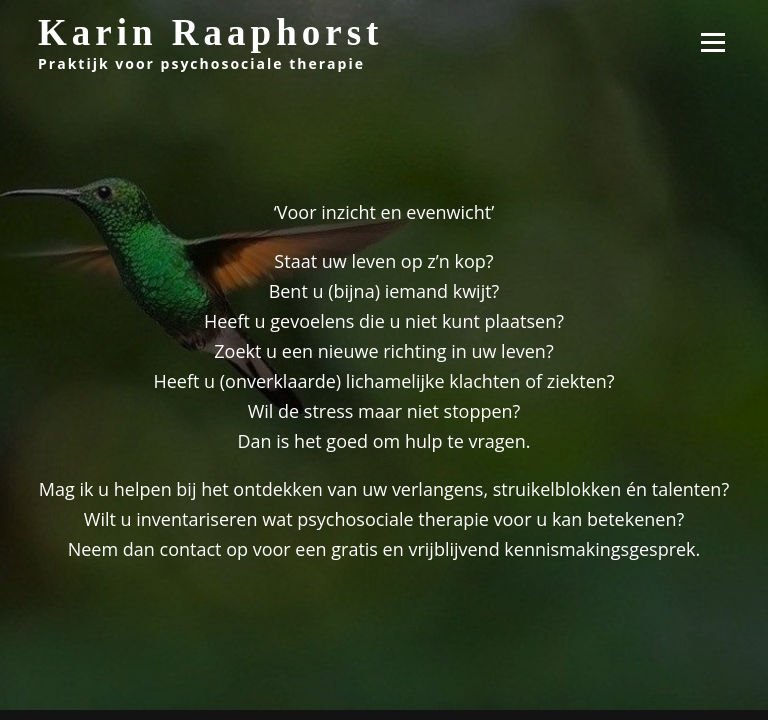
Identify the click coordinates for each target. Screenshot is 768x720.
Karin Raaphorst (210, 32)
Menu (712, 42)
